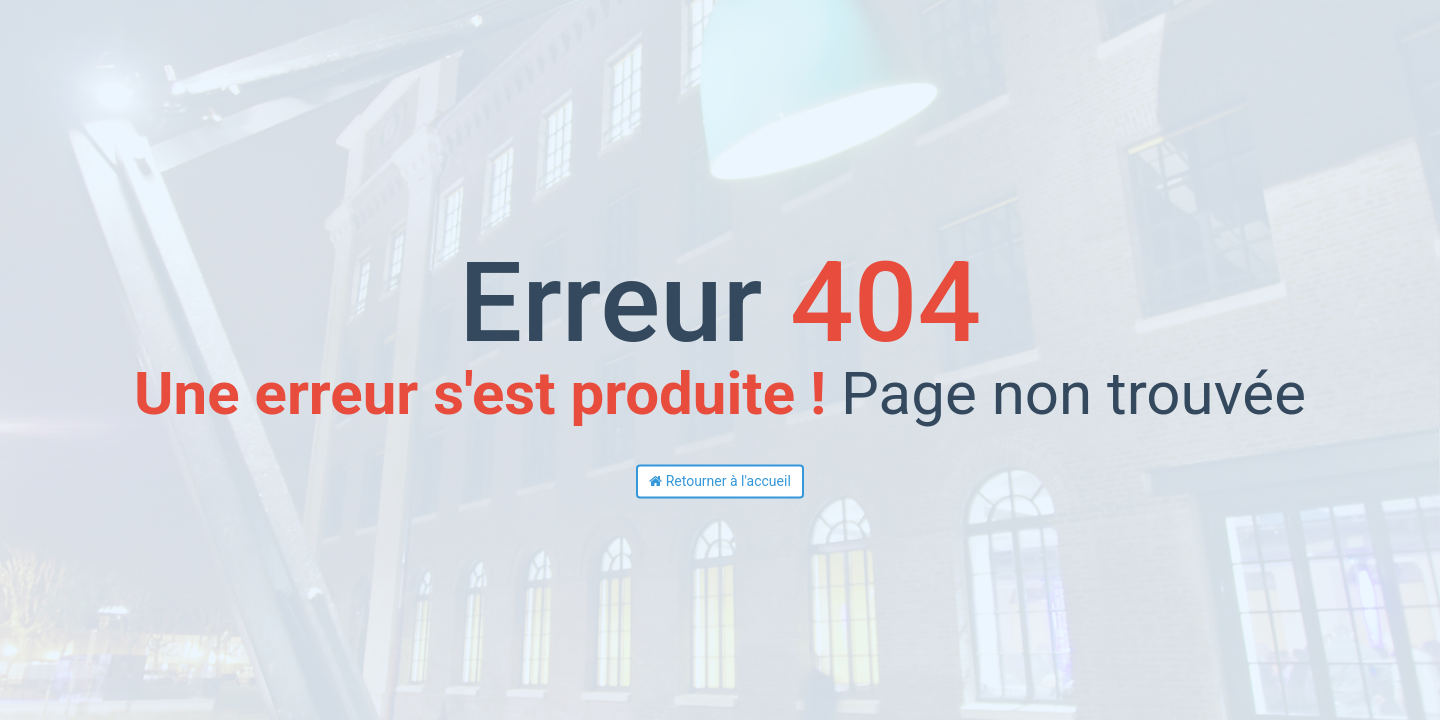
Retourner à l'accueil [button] (720, 482)
